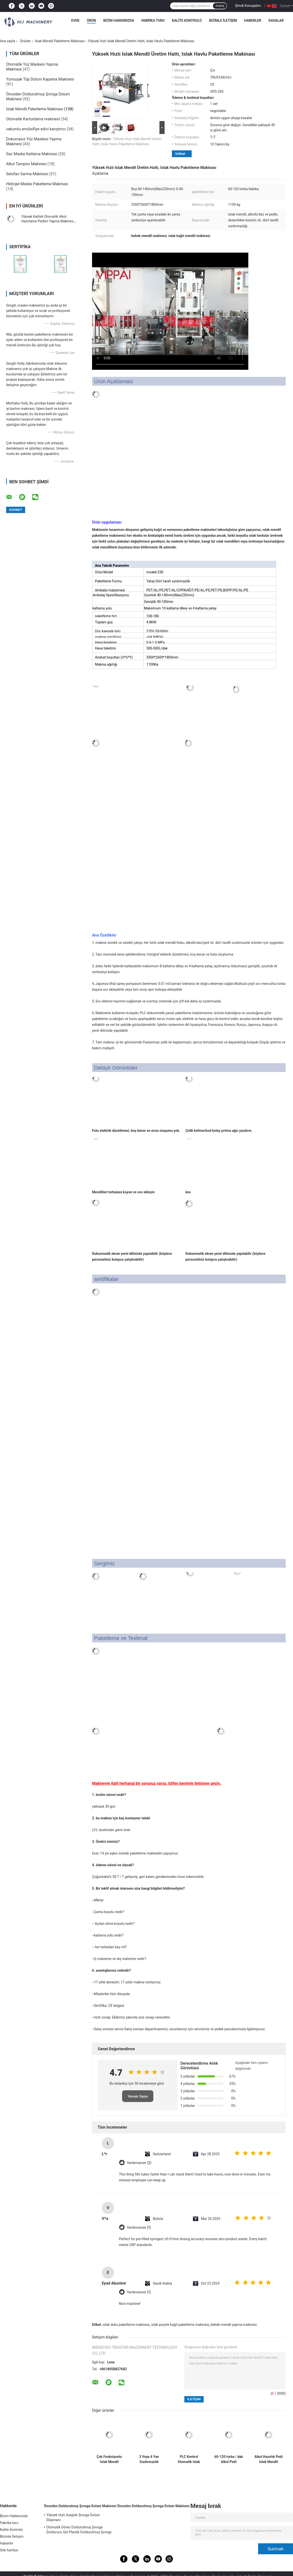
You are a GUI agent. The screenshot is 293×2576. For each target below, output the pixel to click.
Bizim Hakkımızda (118, 20)
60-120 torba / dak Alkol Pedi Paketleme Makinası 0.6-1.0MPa (228, 2459)
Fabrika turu (153, 20)
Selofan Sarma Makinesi (27, 174)
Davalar (276, 20)
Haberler (252, 20)
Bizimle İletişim (223, 20)
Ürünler (25, 41)
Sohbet (180, 153)
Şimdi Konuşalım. (248, 6)
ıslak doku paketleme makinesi (126, 2325)
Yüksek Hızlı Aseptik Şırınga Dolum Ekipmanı (73, 2517)
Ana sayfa (7, 41)
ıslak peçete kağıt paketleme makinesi (180, 2325)
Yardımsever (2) (139, 2163)
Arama (219, 6)
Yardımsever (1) (139, 2228)
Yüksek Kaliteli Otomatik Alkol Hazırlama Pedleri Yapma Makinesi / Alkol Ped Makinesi (47, 221)
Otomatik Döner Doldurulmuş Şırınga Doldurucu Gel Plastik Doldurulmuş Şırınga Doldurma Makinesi (79, 2530)
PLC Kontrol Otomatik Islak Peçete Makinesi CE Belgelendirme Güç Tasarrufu (189, 2459)
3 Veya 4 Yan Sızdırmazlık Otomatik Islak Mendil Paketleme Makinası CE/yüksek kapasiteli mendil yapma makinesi (149, 2459)
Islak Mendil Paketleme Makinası (59, 41)
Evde (75, 20)
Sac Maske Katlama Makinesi (31, 154)
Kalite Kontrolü (187, 20)
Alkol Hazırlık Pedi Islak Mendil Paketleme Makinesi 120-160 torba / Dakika (268, 2459)
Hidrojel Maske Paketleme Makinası (37, 184)
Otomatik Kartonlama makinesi (33, 119)
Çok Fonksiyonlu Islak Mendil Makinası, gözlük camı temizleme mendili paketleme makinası (109, 2459)
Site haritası (9, 2550)
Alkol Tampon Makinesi (26, 164)
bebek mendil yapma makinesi (234, 2325)
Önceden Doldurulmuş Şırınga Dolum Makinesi (80, 2506)
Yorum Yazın (138, 2096)
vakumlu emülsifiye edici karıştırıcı (36, 129)
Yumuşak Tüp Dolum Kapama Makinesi (40, 79)
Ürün (91, 20)
